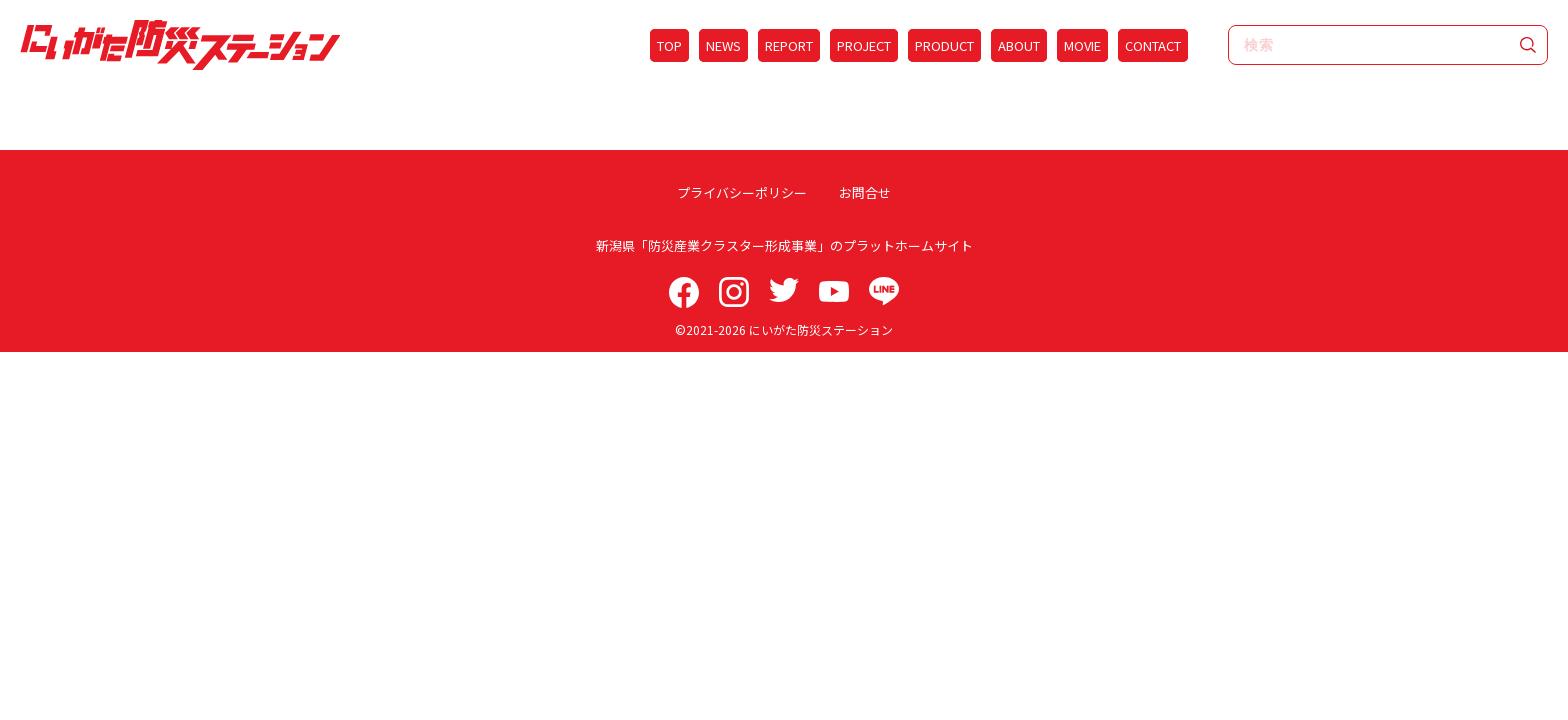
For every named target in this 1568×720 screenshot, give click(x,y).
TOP (669, 45)
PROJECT (864, 45)
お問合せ (859, 192)
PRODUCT (944, 45)
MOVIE (1082, 45)
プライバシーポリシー (748, 192)
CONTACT (1153, 45)
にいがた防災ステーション (821, 329)
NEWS (723, 45)
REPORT (789, 45)
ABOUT (1019, 45)
